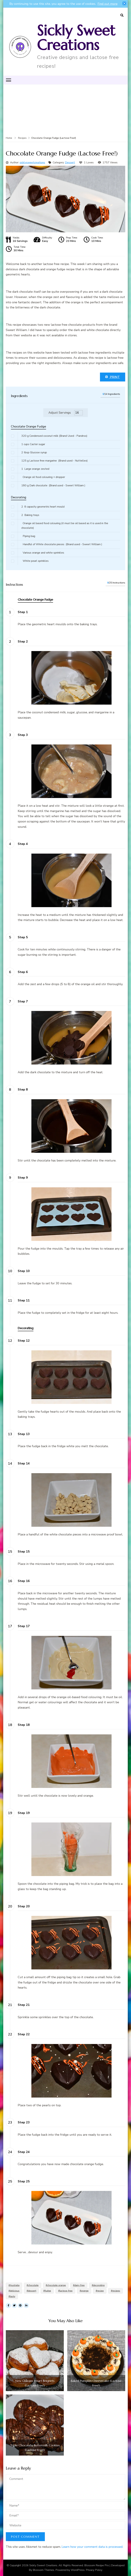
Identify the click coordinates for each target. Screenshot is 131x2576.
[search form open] (122, 15)
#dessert (31, 2290)
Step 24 (24, 2152)
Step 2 (23, 641)
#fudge (47, 2290)
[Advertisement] (65, 110)
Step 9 (23, 1178)
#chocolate (33, 2285)
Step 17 (24, 1626)
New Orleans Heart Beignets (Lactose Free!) (34, 2383)
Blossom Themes (43, 2570)
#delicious (14, 2290)
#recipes (115, 2290)
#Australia (14, 2285)
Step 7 (23, 1001)
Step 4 (23, 844)
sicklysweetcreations (32, 162)
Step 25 (24, 2181)
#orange (84, 2290)
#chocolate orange (56, 2285)
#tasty (12, 2296)
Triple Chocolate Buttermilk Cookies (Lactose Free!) (35, 2447)
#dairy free (79, 2285)
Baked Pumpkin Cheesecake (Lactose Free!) (96, 2383)
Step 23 (24, 2122)
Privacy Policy (94, 2570)
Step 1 (23, 612)
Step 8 (23, 1089)
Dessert (70, 162)
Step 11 (24, 1300)
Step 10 (24, 1271)
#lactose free (65, 2290)
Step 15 (24, 1551)
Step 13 (24, 1434)
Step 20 (24, 1906)
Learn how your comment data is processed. (92, 2547)
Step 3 (23, 735)
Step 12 (24, 1341)
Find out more (108, 4)
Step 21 (24, 2005)
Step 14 (24, 1463)
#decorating (98, 2285)
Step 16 (24, 1581)
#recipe (100, 2290)
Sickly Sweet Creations (76, 37)
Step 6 (23, 972)
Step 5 (23, 937)
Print (114, 377)
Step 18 (24, 1725)
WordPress (78, 2570)
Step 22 (24, 2034)
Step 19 (24, 1813)
